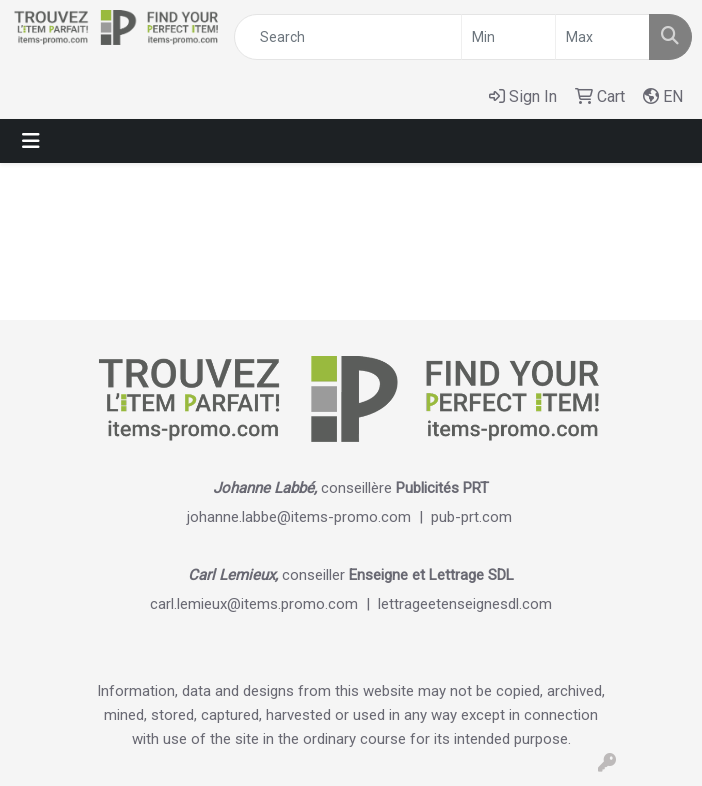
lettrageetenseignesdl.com (465, 604)
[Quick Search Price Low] (508, 37)
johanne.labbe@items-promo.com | (309, 517)
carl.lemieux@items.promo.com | (264, 604)
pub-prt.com (471, 517)
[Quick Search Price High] (602, 37)
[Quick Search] (348, 37)
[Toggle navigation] (31, 141)
